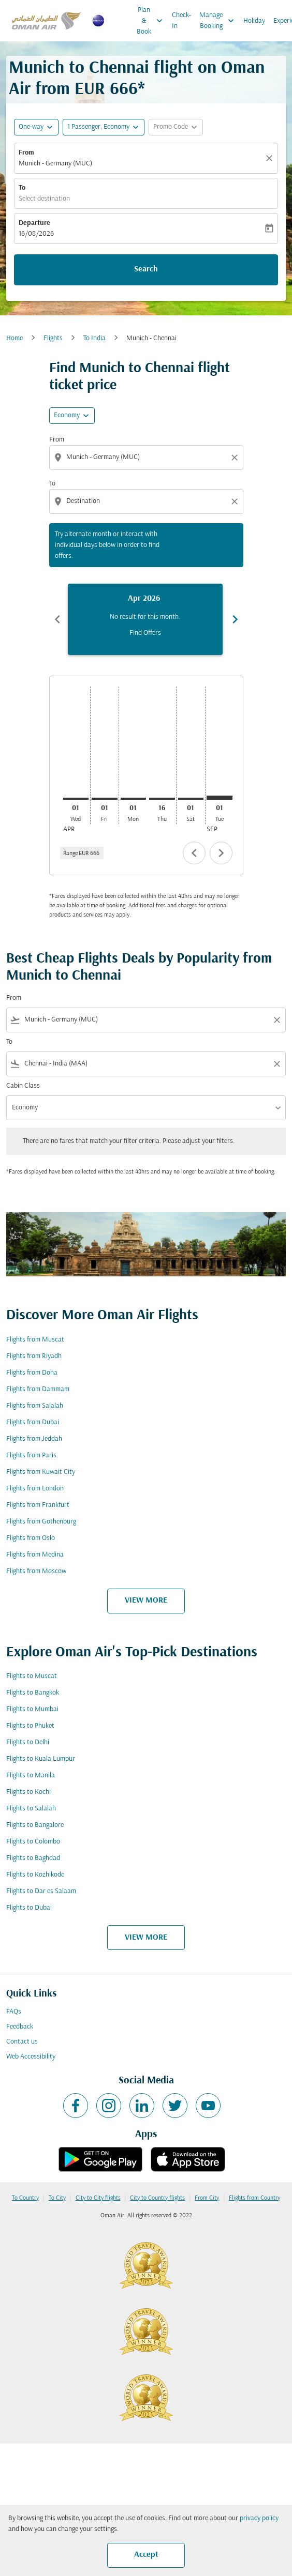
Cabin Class (23, 1086)
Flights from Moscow (36, 1571)
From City (207, 2198)
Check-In (181, 20)
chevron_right (221, 853)
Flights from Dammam (37, 1389)
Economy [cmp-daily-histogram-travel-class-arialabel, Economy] (67, 415)
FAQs (13, 2012)
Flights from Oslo (30, 1538)
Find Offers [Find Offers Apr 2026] (145, 633)
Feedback (19, 2027)
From (26, 153)
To (22, 188)
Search (146, 269)
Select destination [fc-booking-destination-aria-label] (44, 199)
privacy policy (259, 2518)
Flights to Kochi (28, 1792)
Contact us (22, 2042)
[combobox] (147, 457)
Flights (53, 338)
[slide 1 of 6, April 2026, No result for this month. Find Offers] (145, 619)
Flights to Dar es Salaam (41, 1891)
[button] (103, 127)
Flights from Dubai (32, 1422)
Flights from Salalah (34, 1406)
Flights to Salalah (31, 1808)
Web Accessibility (30, 2057)
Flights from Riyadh (34, 1356)
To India (94, 338)
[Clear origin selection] (236, 457)
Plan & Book (152, 20)
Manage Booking (219, 20)
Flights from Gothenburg (41, 1522)
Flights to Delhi (27, 1742)
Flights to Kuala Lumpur (40, 1759)
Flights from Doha (31, 1373)
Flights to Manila (30, 1775)
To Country (25, 2198)
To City (57, 2198)
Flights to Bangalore (35, 1825)
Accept (146, 2555)
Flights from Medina (35, 1555)
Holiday (254, 21)
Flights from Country (254, 2198)
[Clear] (271, 158)
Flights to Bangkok (32, 1693)
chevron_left (194, 853)
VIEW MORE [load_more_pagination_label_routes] (146, 1600)
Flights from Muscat (35, 1340)
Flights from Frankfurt (37, 1505)
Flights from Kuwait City (40, 1472)
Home (14, 338)
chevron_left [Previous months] (57, 619)
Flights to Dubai (29, 1908)
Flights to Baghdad (33, 1858)
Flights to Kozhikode (35, 1875)
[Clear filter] (276, 1020)
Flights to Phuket (30, 1726)
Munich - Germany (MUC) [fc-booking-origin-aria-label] (55, 163)
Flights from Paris (31, 1455)
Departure (34, 223)
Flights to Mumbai (32, 1709)
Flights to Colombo (33, 1842)
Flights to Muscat (31, 1676)
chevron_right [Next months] (235, 619)
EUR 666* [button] (110, 90)
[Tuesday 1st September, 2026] (219, 798)
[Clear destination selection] (236, 501)
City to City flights (98, 2198)
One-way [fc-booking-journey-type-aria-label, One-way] (31, 127)
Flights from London (35, 1488)
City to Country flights (157, 2198)
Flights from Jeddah (34, 1439)
